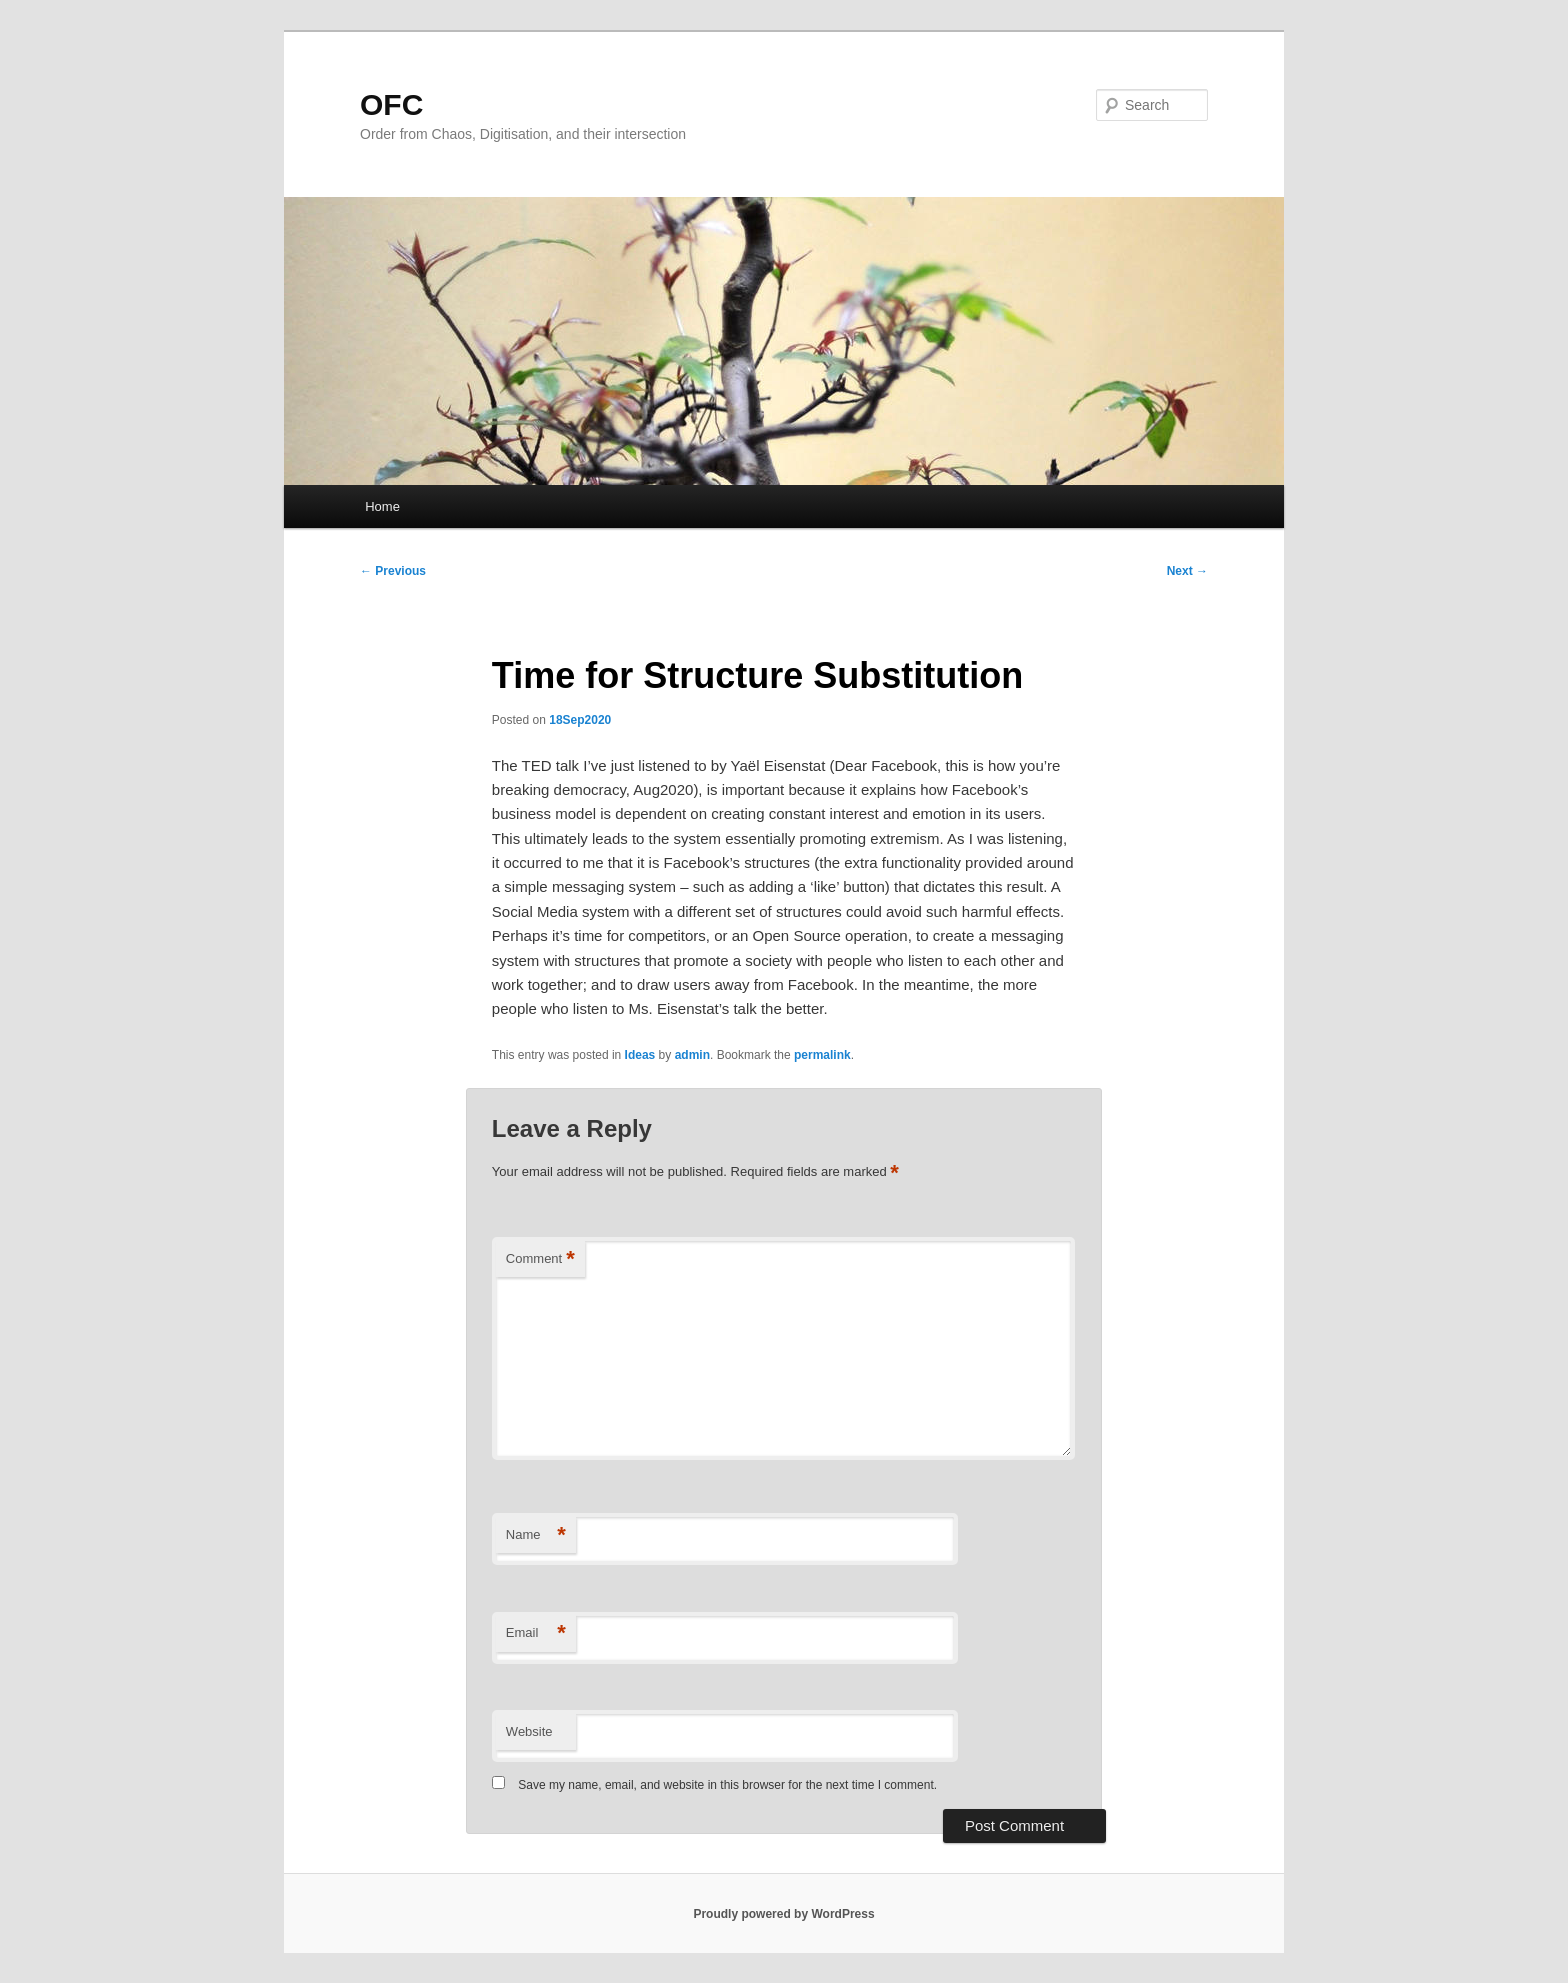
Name (536, 1535)
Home (382, 506)
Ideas (640, 1055)
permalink (822, 1055)
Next (1187, 571)
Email (536, 1633)
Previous (393, 571)
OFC (391, 104)
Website (529, 1731)
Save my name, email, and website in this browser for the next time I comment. (727, 1785)
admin (692, 1055)
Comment (540, 1259)
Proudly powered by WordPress (783, 1914)
